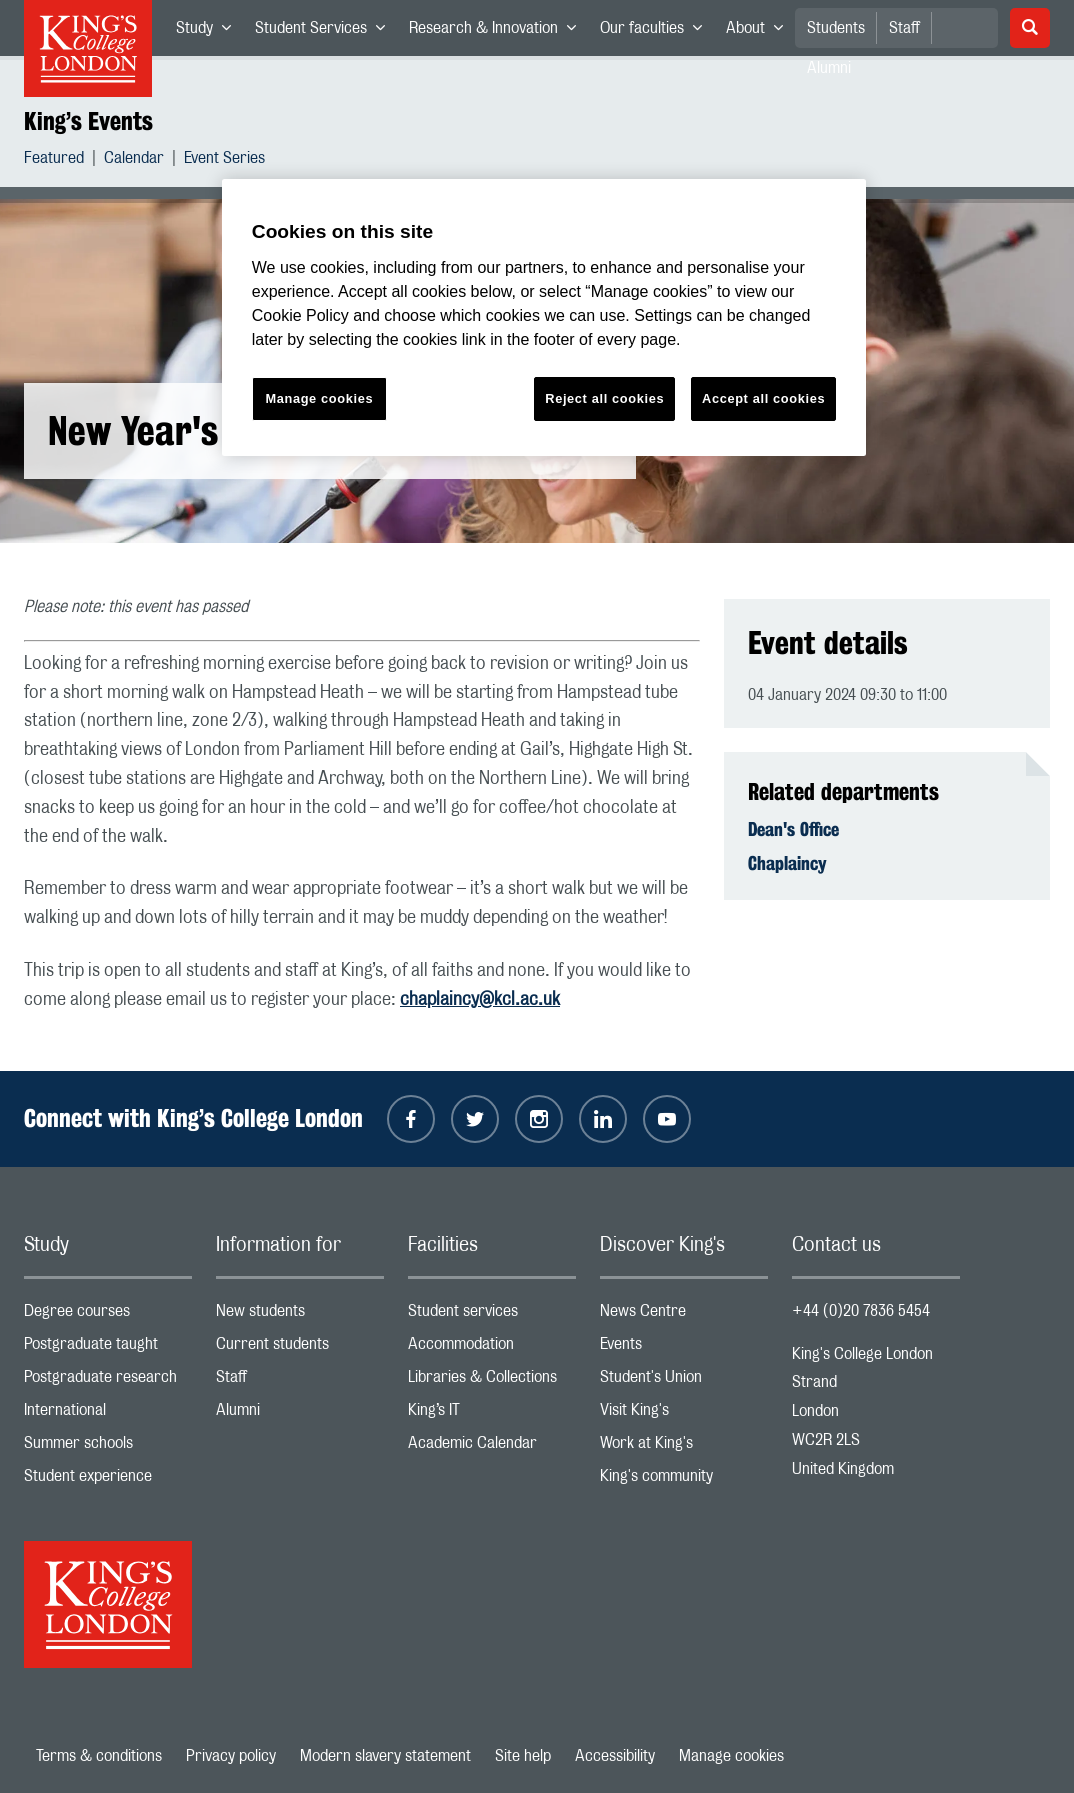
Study (209, 32)
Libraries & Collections (492, 1381)
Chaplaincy (787, 863)
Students (836, 28)
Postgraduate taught (108, 1348)
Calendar (134, 160)
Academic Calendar (492, 1447)
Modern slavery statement (385, 1756)
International (108, 1414)
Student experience (108, 1480)
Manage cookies (731, 1756)
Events (684, 1348)
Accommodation (492, 1348)
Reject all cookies (604, 398)
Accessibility (615, 1756)
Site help (523, 1756)
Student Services (326, 32)
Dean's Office (793, 829)
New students (300, 1315)
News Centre (684, 1315)
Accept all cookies (763, 398)
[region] (544, 317)
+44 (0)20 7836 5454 (861, 1311)
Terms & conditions (99, 1756)
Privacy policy (231, 1756)
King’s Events (88, 121)
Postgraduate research (108, 1381)
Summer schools (108, 1447)
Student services (492, 1315)
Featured (54, 160)
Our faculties (657, 32)
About (760, 32)
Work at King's (684, 1447)
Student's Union (684, 1381)
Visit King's (684, 1414)
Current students (300, 1348)
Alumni (300, 1414)
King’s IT (492, 1414)
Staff (904, 28)
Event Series (224, 160)
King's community (684, 1480)
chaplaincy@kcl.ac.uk (480, 1000)
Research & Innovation (498, 32)
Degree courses (108, 1315)
